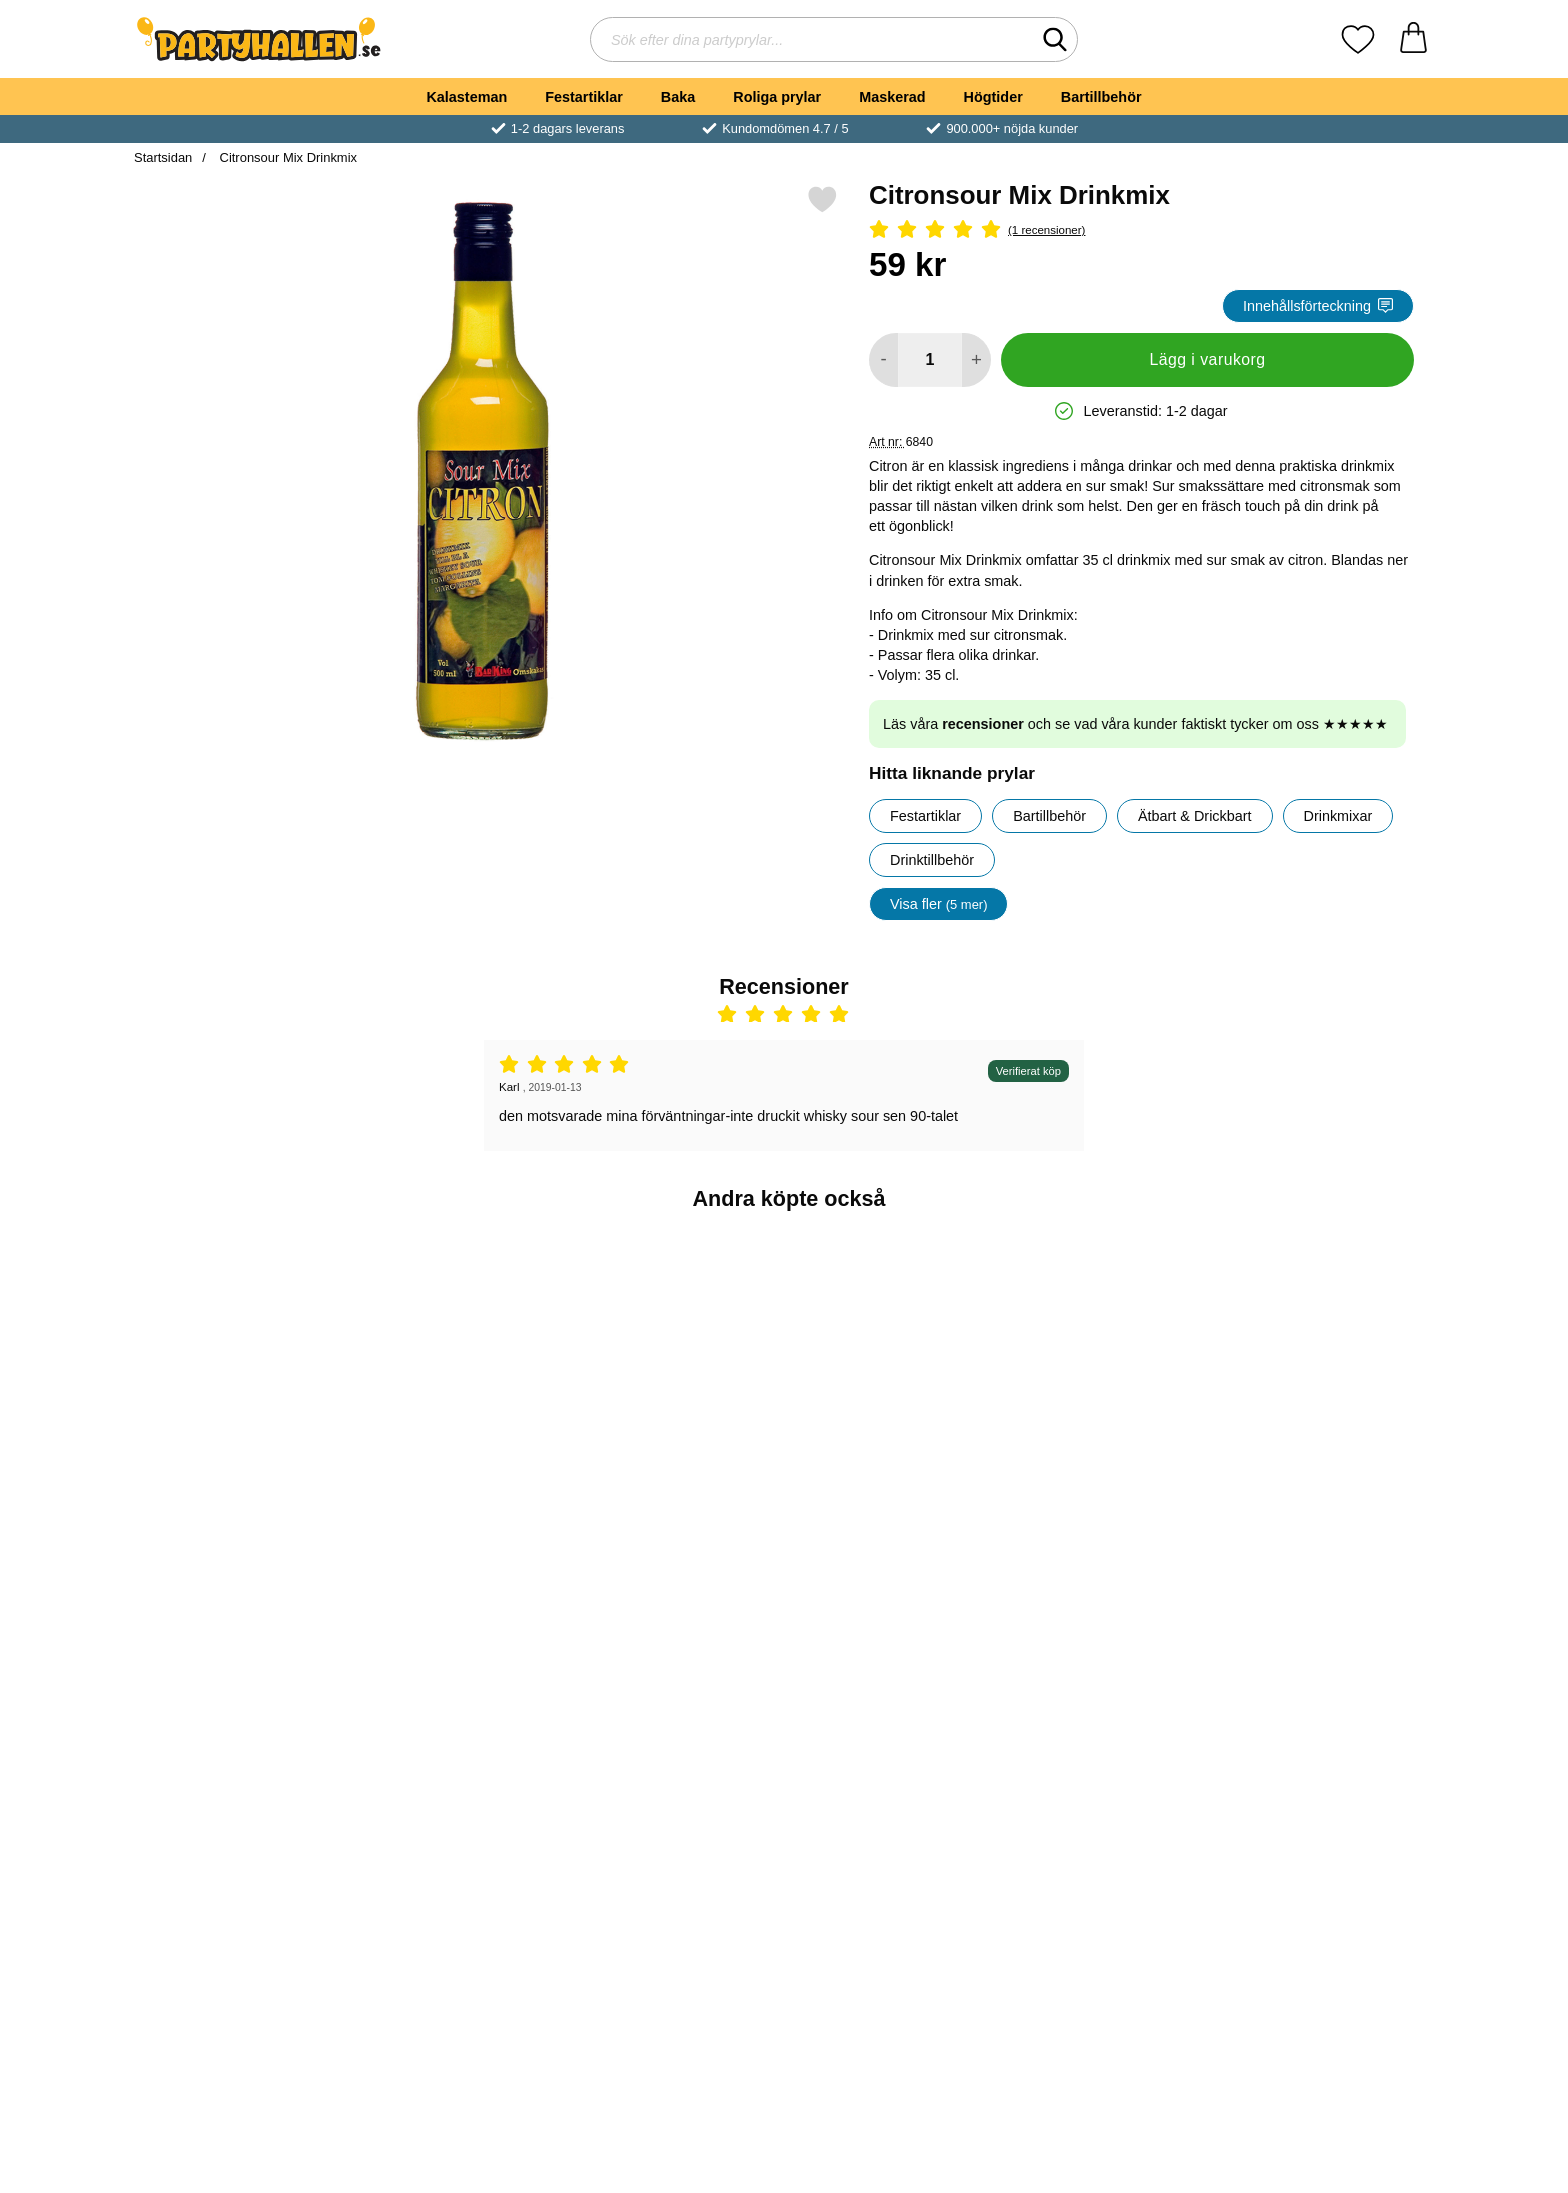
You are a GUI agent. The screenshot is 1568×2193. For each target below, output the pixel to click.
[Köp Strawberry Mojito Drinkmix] (1110, 1499)
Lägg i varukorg (1207, 359)
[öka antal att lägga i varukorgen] (976, 360)
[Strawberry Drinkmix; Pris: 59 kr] (1328, 1358)
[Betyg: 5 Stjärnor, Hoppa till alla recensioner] (1141, 230)
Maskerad (892, 97)
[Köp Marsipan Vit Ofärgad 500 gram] (240, 1824)
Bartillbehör (1101, 97)
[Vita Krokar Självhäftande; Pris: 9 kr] (893, 1358)
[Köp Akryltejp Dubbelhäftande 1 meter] (893, 1824)
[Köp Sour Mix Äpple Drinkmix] (675, 1499)
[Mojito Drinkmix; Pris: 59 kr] (458, 1358)
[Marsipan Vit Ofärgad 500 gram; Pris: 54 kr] (240, 1683)
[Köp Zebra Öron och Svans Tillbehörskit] (675, 1824)
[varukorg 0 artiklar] (1413, 39)
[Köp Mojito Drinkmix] (458, 1499)
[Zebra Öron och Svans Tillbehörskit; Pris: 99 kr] (675, 1683)
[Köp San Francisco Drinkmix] (1110, 1824)
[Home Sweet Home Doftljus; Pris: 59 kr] (458, 1683)
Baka (678, 97)
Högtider (993, 97)
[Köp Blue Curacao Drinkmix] (240, 1499)
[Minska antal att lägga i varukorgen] (883, 360)
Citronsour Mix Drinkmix (286, 157)
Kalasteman (466, 97)
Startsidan (163, 157)
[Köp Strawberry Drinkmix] (1328, 1499)
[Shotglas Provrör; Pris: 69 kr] (1328, 1683)
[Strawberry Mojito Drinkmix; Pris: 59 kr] (1110, 1358)
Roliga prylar (777, 97)
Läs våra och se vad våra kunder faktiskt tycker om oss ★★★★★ (1135, 724)
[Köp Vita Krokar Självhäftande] (893, 1499)
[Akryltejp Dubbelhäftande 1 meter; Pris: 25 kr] (893, 1683)
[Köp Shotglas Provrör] (1328, 1824)
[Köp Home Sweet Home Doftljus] (458, 1824)
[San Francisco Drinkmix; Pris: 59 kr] (1110, 1683)
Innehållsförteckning (1318, 306)
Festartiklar (584, 97)
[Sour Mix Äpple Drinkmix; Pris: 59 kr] (675, 1358)
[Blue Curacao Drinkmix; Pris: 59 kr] (240, 1358)
